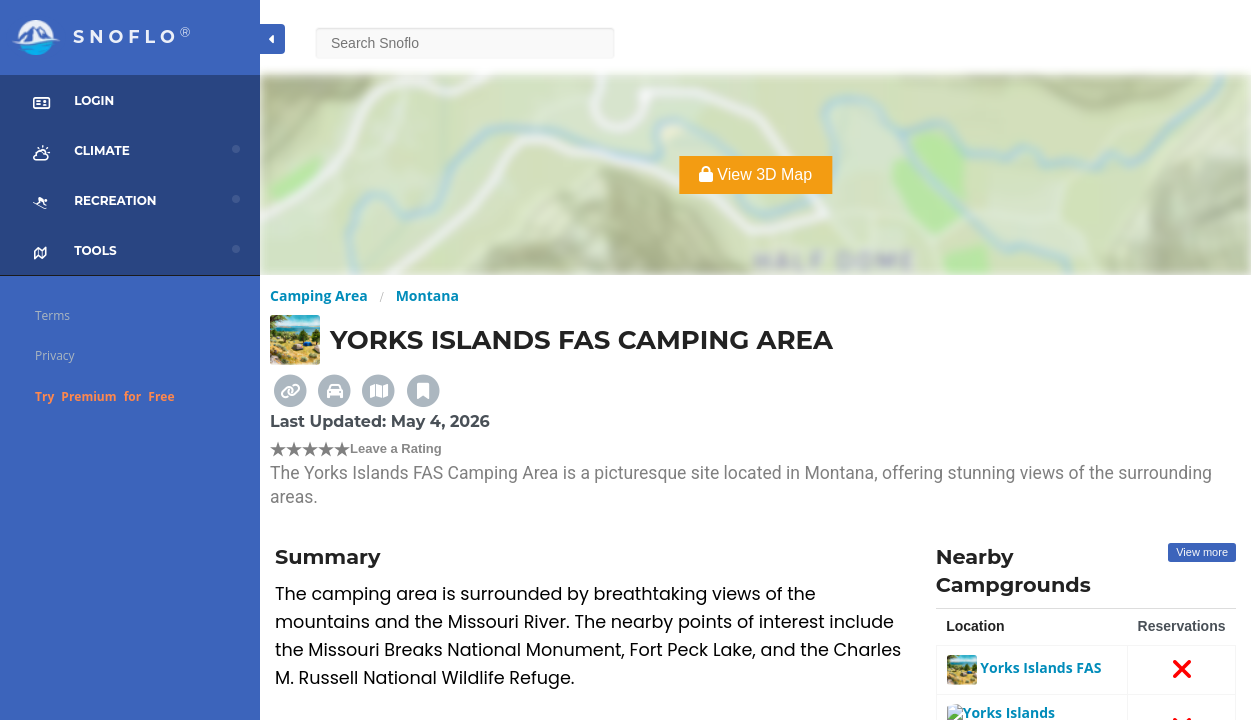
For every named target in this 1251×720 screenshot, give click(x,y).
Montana (427, 295)
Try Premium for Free (105, 396)
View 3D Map (755, 174)
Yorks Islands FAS (1024, 667)
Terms (52, 315)
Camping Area (319, 295)
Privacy (55, 355)
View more (1202, 552)
